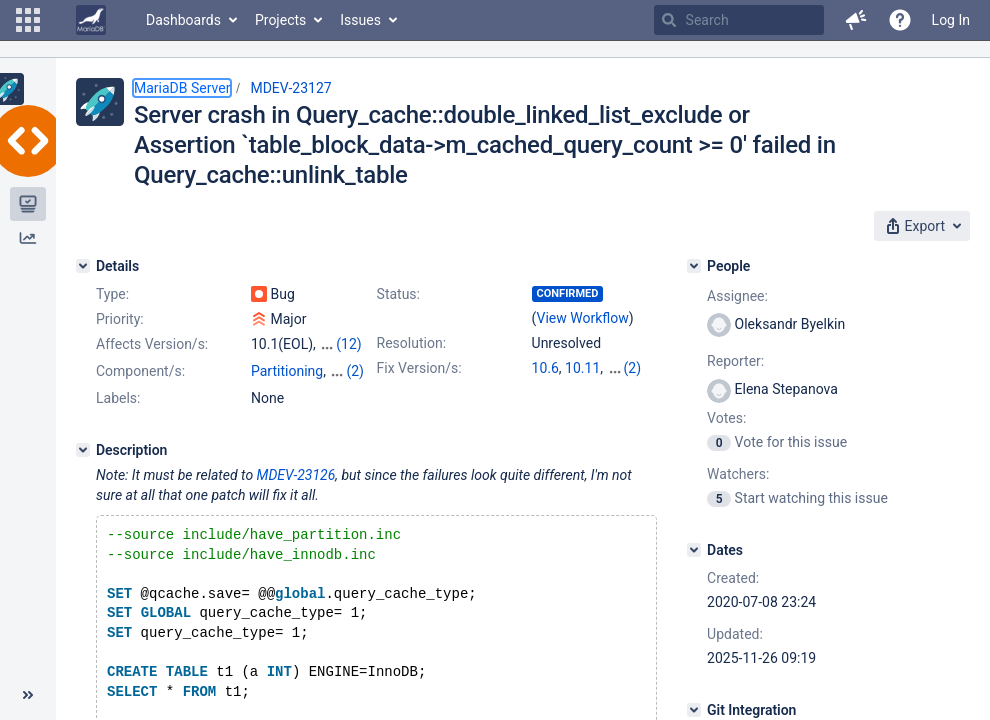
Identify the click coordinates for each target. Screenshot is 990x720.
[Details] (83, 266)
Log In (951, 20)
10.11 (582, 368)
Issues (360, 20)
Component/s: (140, 371)
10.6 (545, 368)
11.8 (545, 388)
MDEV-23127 (290, 88)
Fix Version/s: (419, 368)
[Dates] (694, 550)
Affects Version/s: (152, 344)
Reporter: (735, 361)
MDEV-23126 (296, 493)
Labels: (118, 416)
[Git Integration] (694, 710)
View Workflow (583, 318)
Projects (280, 20)
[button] (28, 20)
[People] (694, 266)
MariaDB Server (182, 88)
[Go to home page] (91, 20)
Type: (112, 294)
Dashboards (183, 20)
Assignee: (737, 296)
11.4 (620, 368)
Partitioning (287, 371)
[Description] (83, 468)
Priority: (120, 319)
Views (315, 391)
